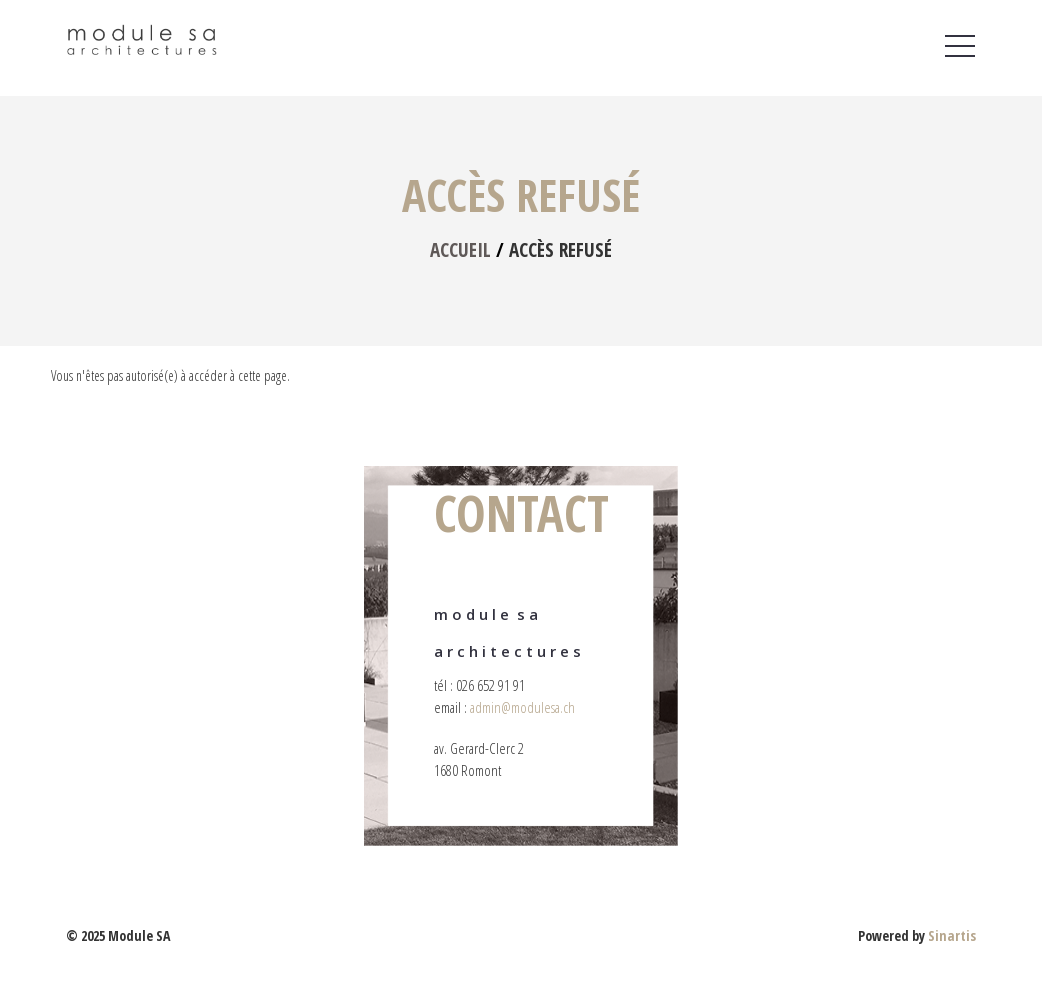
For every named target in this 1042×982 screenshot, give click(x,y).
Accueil (460, 250)
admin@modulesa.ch (522, 707)
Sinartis (952, 935)
